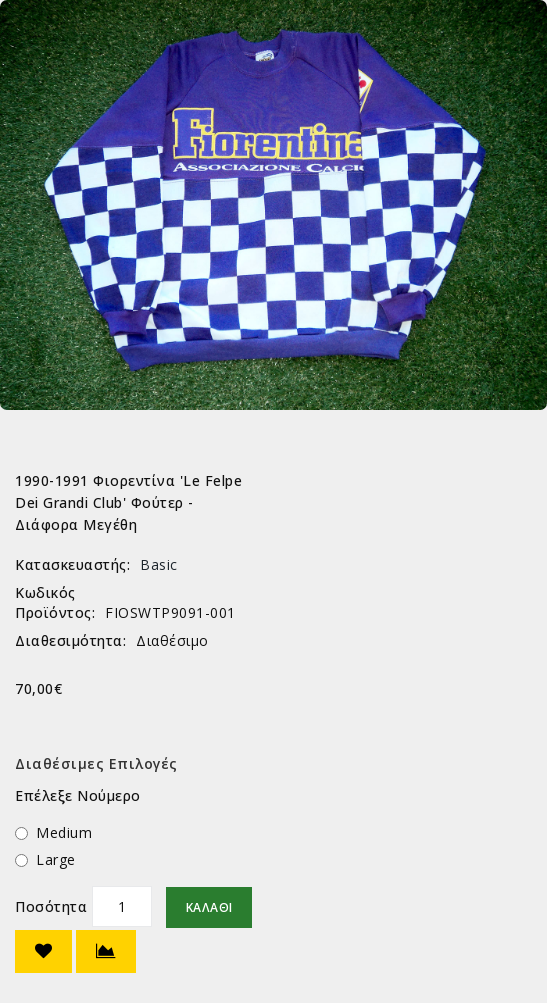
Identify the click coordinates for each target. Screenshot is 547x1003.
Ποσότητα (51, 906)
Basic (159, 564)
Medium (64, 832)
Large (56, 859)
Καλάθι (209, 907)
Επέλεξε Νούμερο (78, 795)
